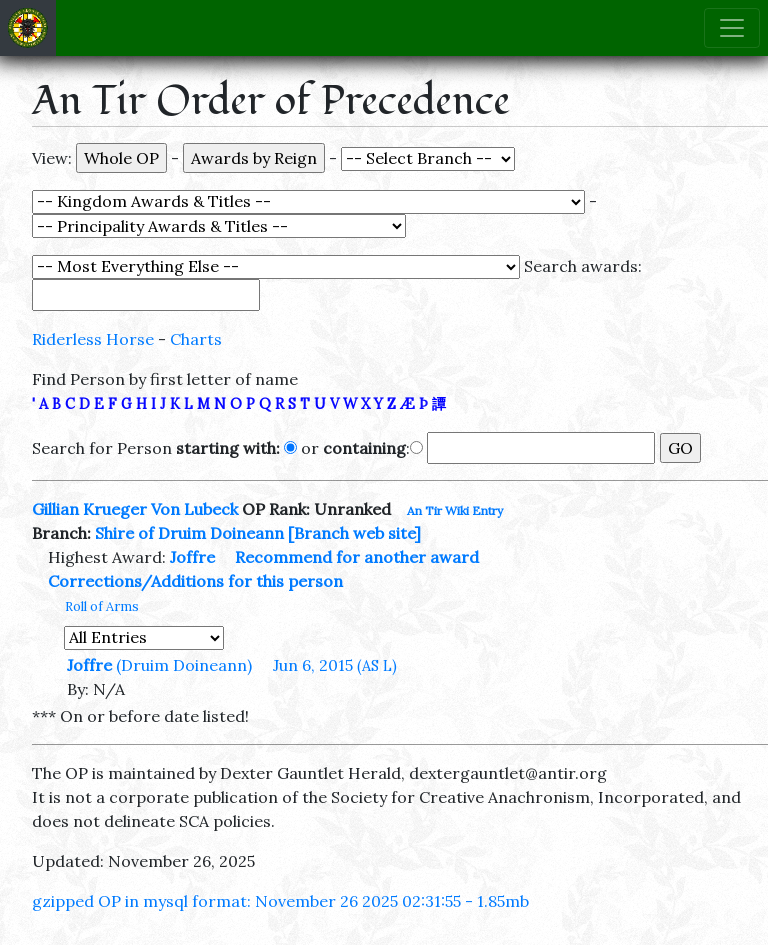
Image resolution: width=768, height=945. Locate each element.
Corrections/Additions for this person (195, 581)
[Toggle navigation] (732, 28)
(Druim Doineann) (184, 665)
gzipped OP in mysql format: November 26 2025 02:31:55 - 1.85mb (280, 901)
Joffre (192, 557)
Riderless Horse (93, 339)
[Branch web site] (354, 533)
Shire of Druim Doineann (189, 533)
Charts (196, 339)
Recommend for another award (357, 557)
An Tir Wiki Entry (455, 510)
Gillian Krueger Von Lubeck (135, 509)
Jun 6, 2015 (335, 665)
